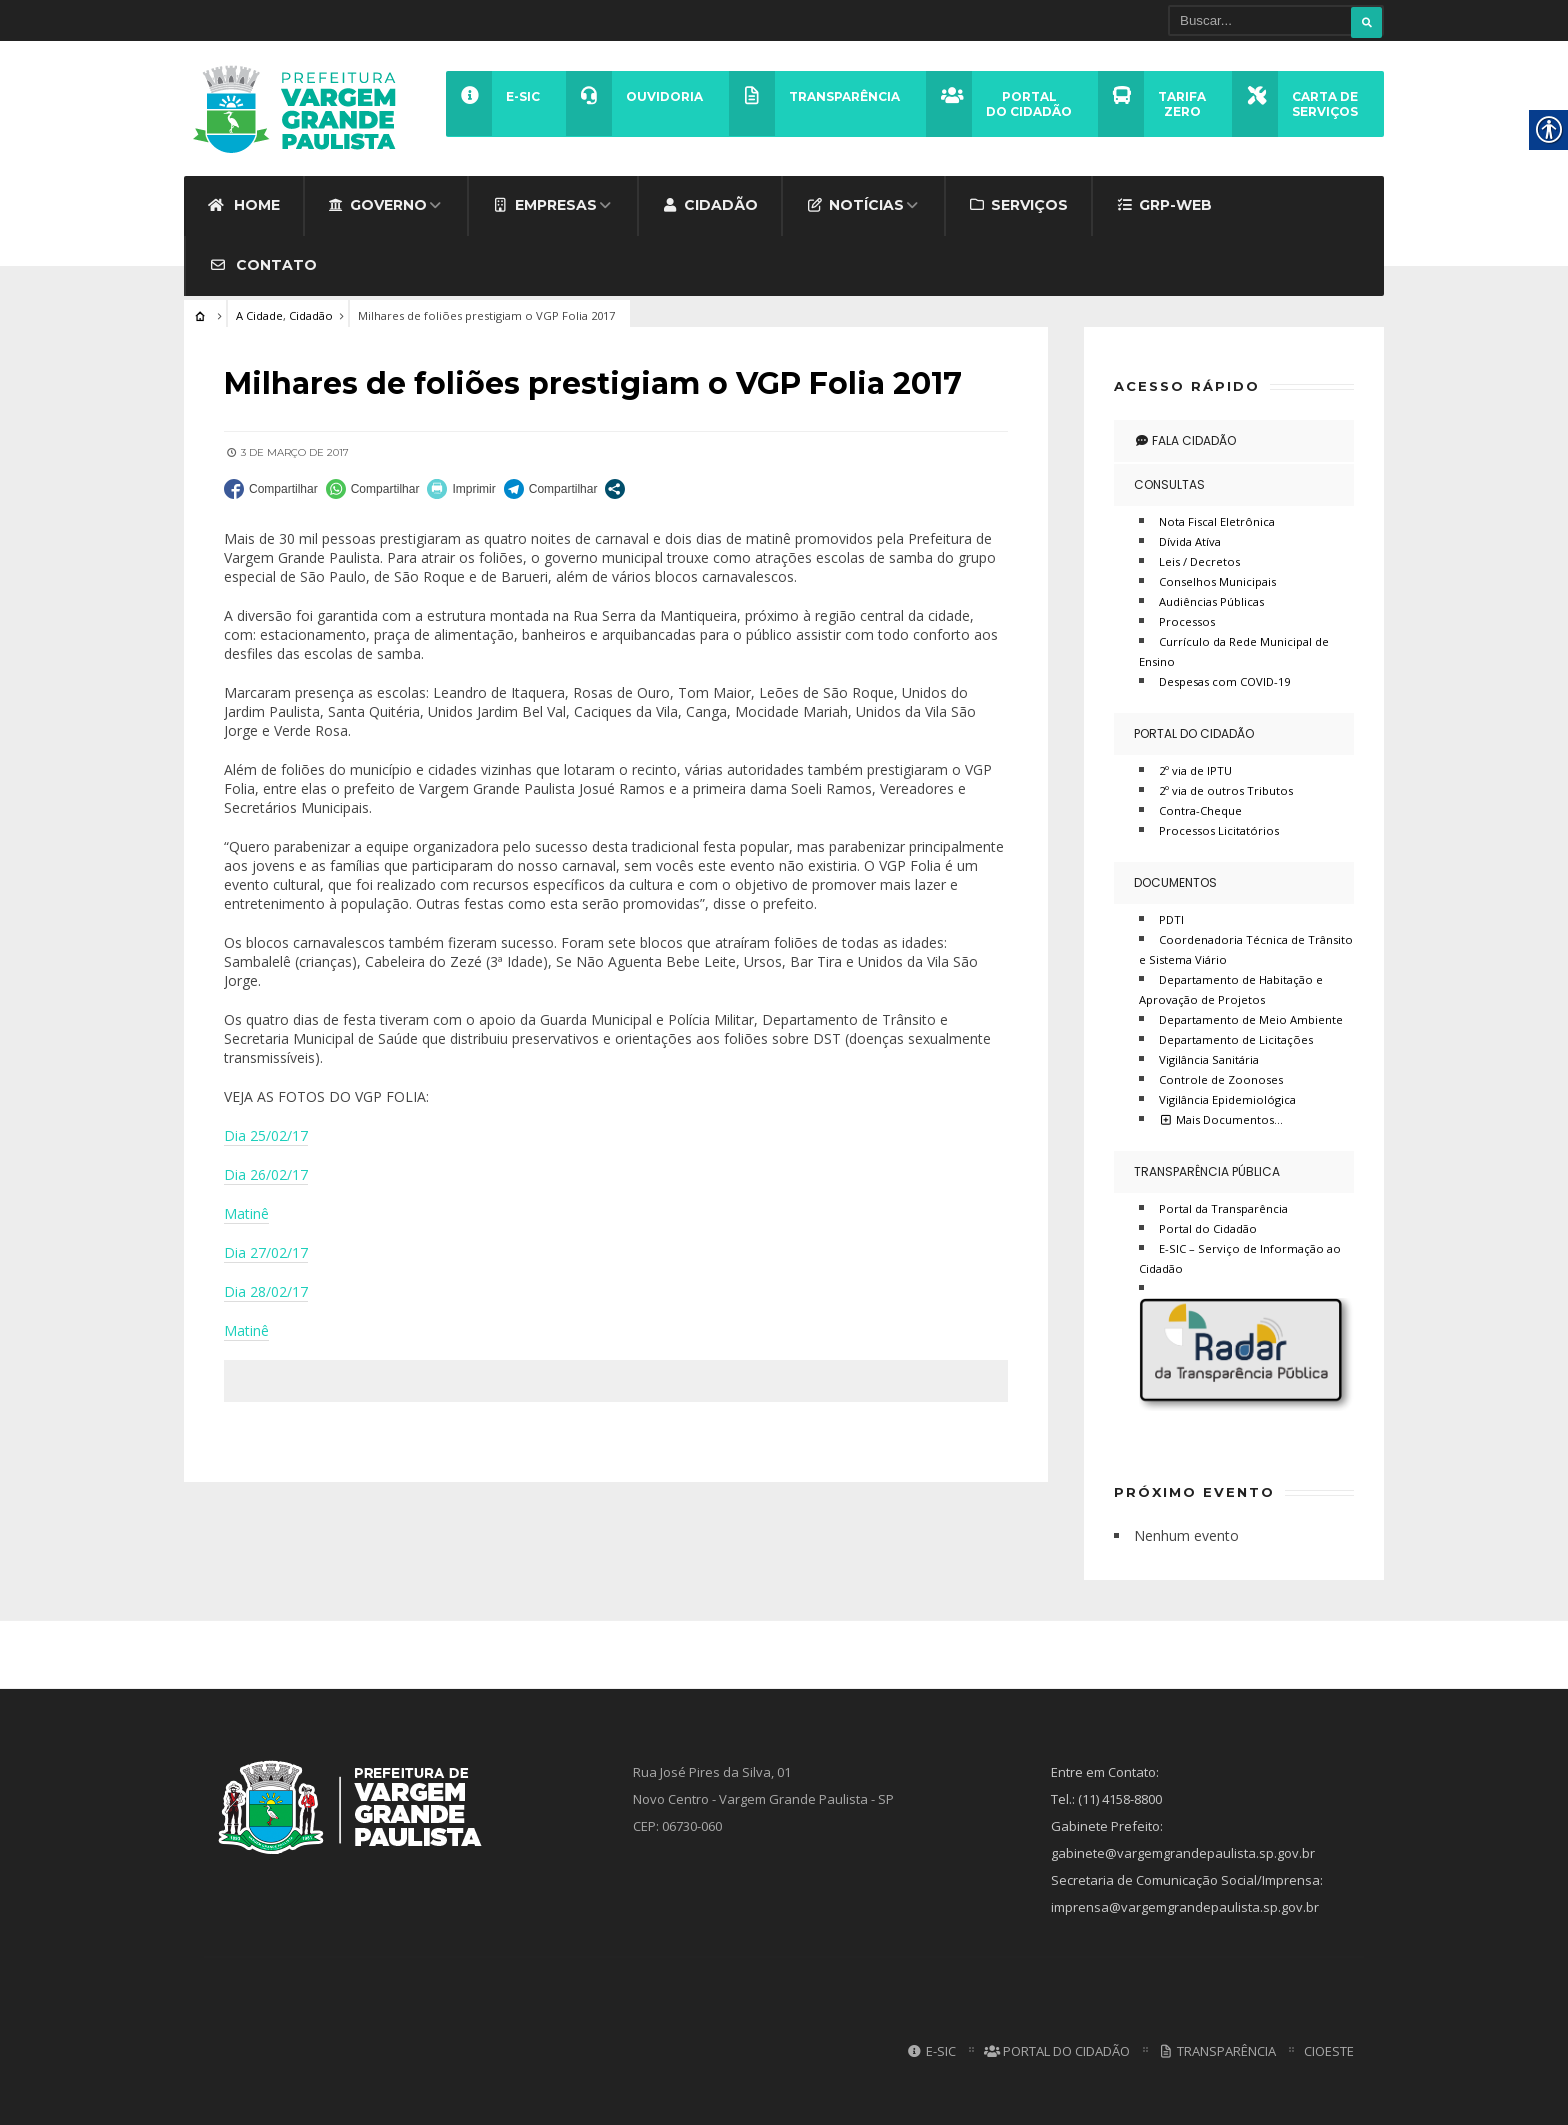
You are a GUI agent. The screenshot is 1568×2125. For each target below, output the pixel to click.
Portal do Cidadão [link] (1194, 733)
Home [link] (243, 205)
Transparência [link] (1217, 2051)
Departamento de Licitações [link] (1236, 1039)
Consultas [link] (1169, 484)
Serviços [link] (1019, 205)
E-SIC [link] (930, 2051)
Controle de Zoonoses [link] (1221, 1079)
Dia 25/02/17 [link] (266, 1135)
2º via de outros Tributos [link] (1226, 790)
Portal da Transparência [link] (1223, 1208)
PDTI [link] (1171, 919)
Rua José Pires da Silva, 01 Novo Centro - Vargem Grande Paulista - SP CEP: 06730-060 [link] (763, 1799)
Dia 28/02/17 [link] (266, 1291)
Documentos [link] (1175, 882)
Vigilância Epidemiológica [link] (1227, 1099)
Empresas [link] (544, 205)
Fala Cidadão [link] (1185, 440)
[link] (301, 108)
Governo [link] (378, 205)
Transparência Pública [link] (1207, 1171)
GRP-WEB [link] (1164, 205)
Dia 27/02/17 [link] (266, 1252)
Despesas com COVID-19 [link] (1224, 681)
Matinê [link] (246, 1213)
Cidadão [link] (710, 205)
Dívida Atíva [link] (1190, 541)
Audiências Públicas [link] (1211, 601)
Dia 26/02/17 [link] (266, 1174)
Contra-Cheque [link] (1200, 810)
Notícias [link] (855, 205)
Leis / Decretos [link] (1199, 561)
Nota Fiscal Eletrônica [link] (1217, 521)
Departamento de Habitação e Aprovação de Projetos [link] (1231, 989)
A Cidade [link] (259, 315)
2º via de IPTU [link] (1195, 770)
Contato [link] (263, 265)
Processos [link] (1187, 621)
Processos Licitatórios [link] (1219, 830)
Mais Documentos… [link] (1221, 1119)
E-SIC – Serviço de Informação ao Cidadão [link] (1240, 1258)
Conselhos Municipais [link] (1217, 581)
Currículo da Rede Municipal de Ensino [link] (1234, 651)
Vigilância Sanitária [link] (1209, 1059)
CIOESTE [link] (1329, 2051)
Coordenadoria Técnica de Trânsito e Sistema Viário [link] (1246, 949)
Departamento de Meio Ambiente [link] (1251, 1019)
